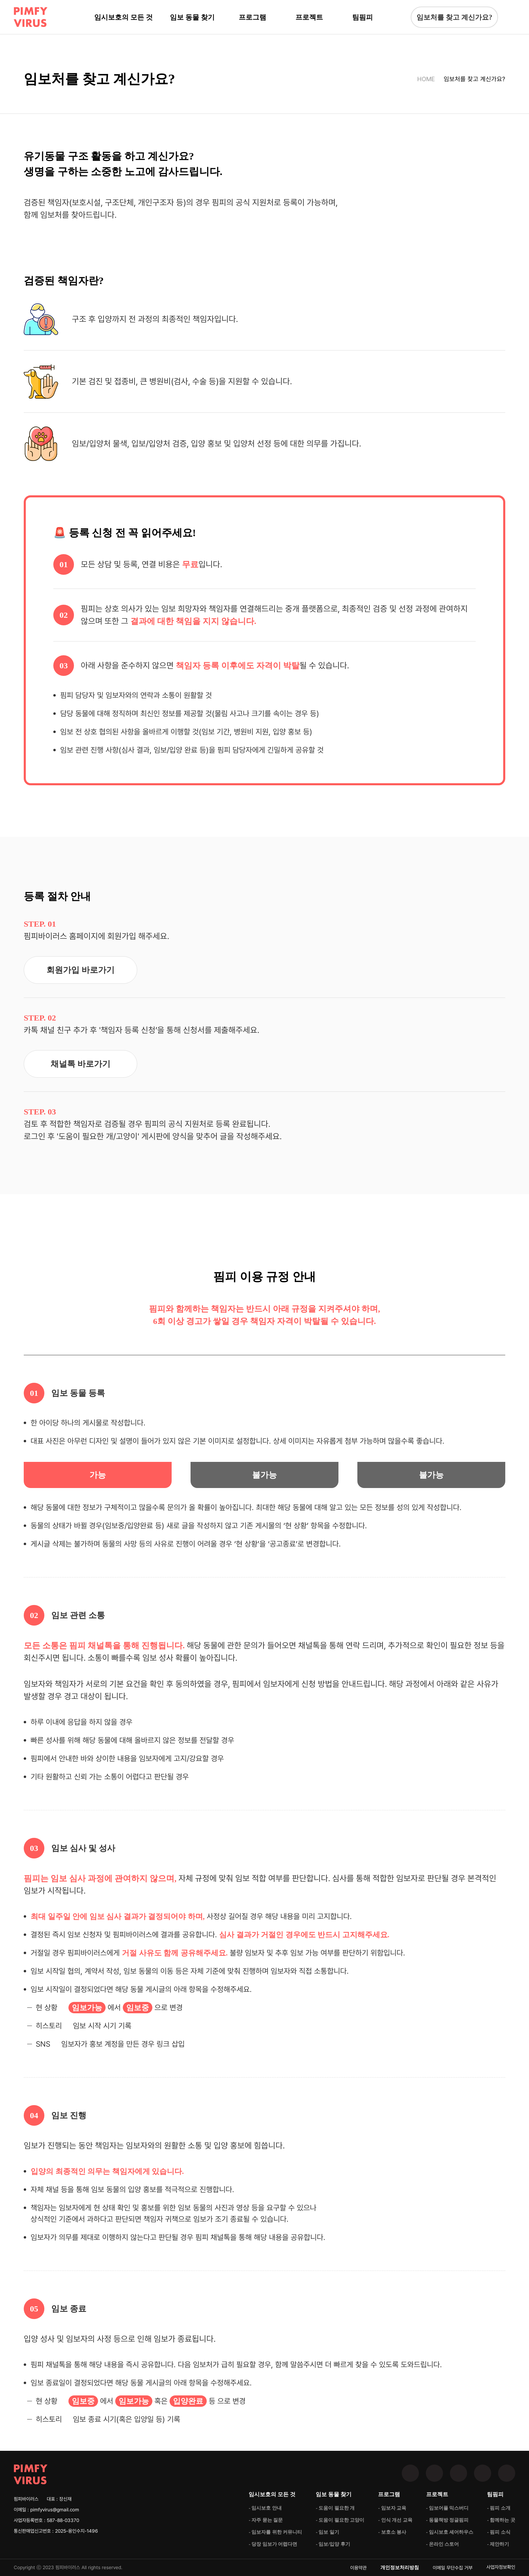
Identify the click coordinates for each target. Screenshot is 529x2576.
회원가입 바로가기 (80, 970)
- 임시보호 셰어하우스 (450, 2532)
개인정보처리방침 (399, 2567)
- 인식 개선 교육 (395, 2520)
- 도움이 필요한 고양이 (340, 2520)
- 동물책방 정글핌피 (447, 2520)
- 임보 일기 (327, 2532)
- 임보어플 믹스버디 (447, 2508)
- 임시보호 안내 (265, 2508)
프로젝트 (309, 17)
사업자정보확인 (500, 2567)
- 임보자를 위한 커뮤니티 (275, 2532)
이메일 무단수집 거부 (453, 2567)
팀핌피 (362, 17)
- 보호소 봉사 (392, 2532)
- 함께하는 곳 (501, 2520)
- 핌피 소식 (498, 2532)
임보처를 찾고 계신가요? (454, 17)
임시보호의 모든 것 (123, 17)
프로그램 (252, 17)
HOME (426, 79)
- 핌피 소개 (498, 2508)
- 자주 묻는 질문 (266, 2520)
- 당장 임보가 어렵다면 (273, 2544)
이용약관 (358, 2567)
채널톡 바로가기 (80, 1063)
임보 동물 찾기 (192, 17)
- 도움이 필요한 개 (335, 2508)
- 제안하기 (498, 2544)
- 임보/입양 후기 (333, 2544)
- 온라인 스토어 (442, 2544)
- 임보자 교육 (392, 2508)
